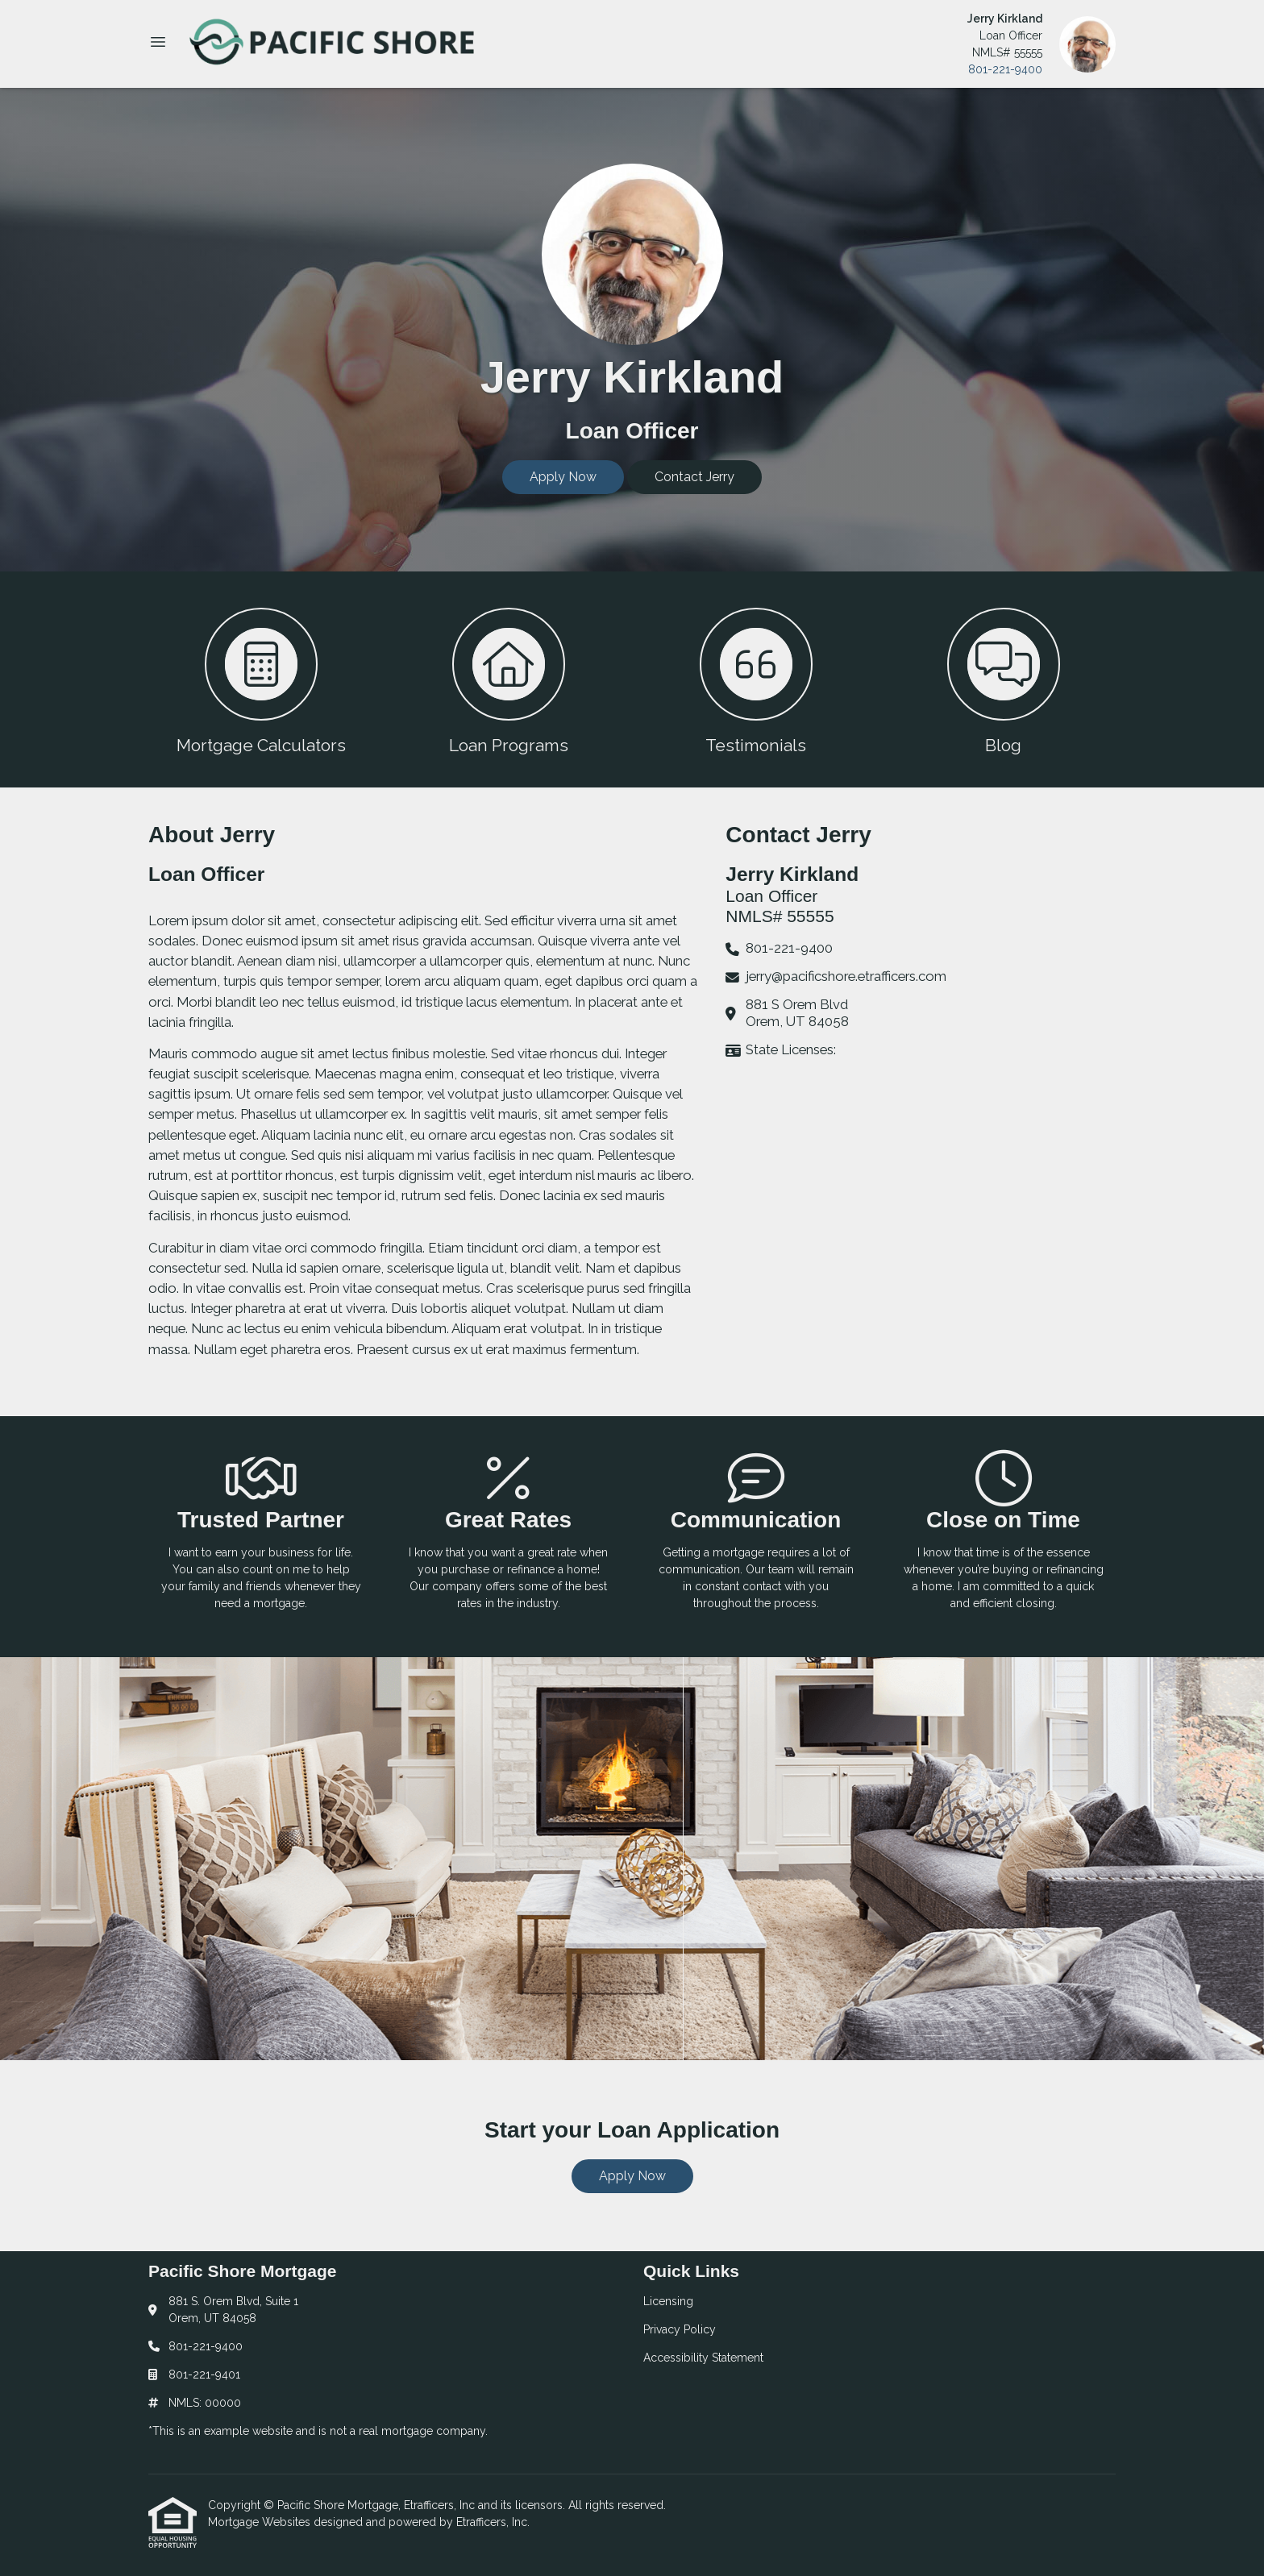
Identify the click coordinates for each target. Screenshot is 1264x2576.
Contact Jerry (694, 476)
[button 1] (260, 679)
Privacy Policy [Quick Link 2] (679, 2329)
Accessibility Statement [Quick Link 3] (703, 2357)
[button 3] (755, 679)
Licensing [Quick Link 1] (668, 2301)
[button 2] (508, 679)
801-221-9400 (1005, 69)
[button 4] (1003, 679)
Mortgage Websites (261, 2522)
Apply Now (563, 476)
